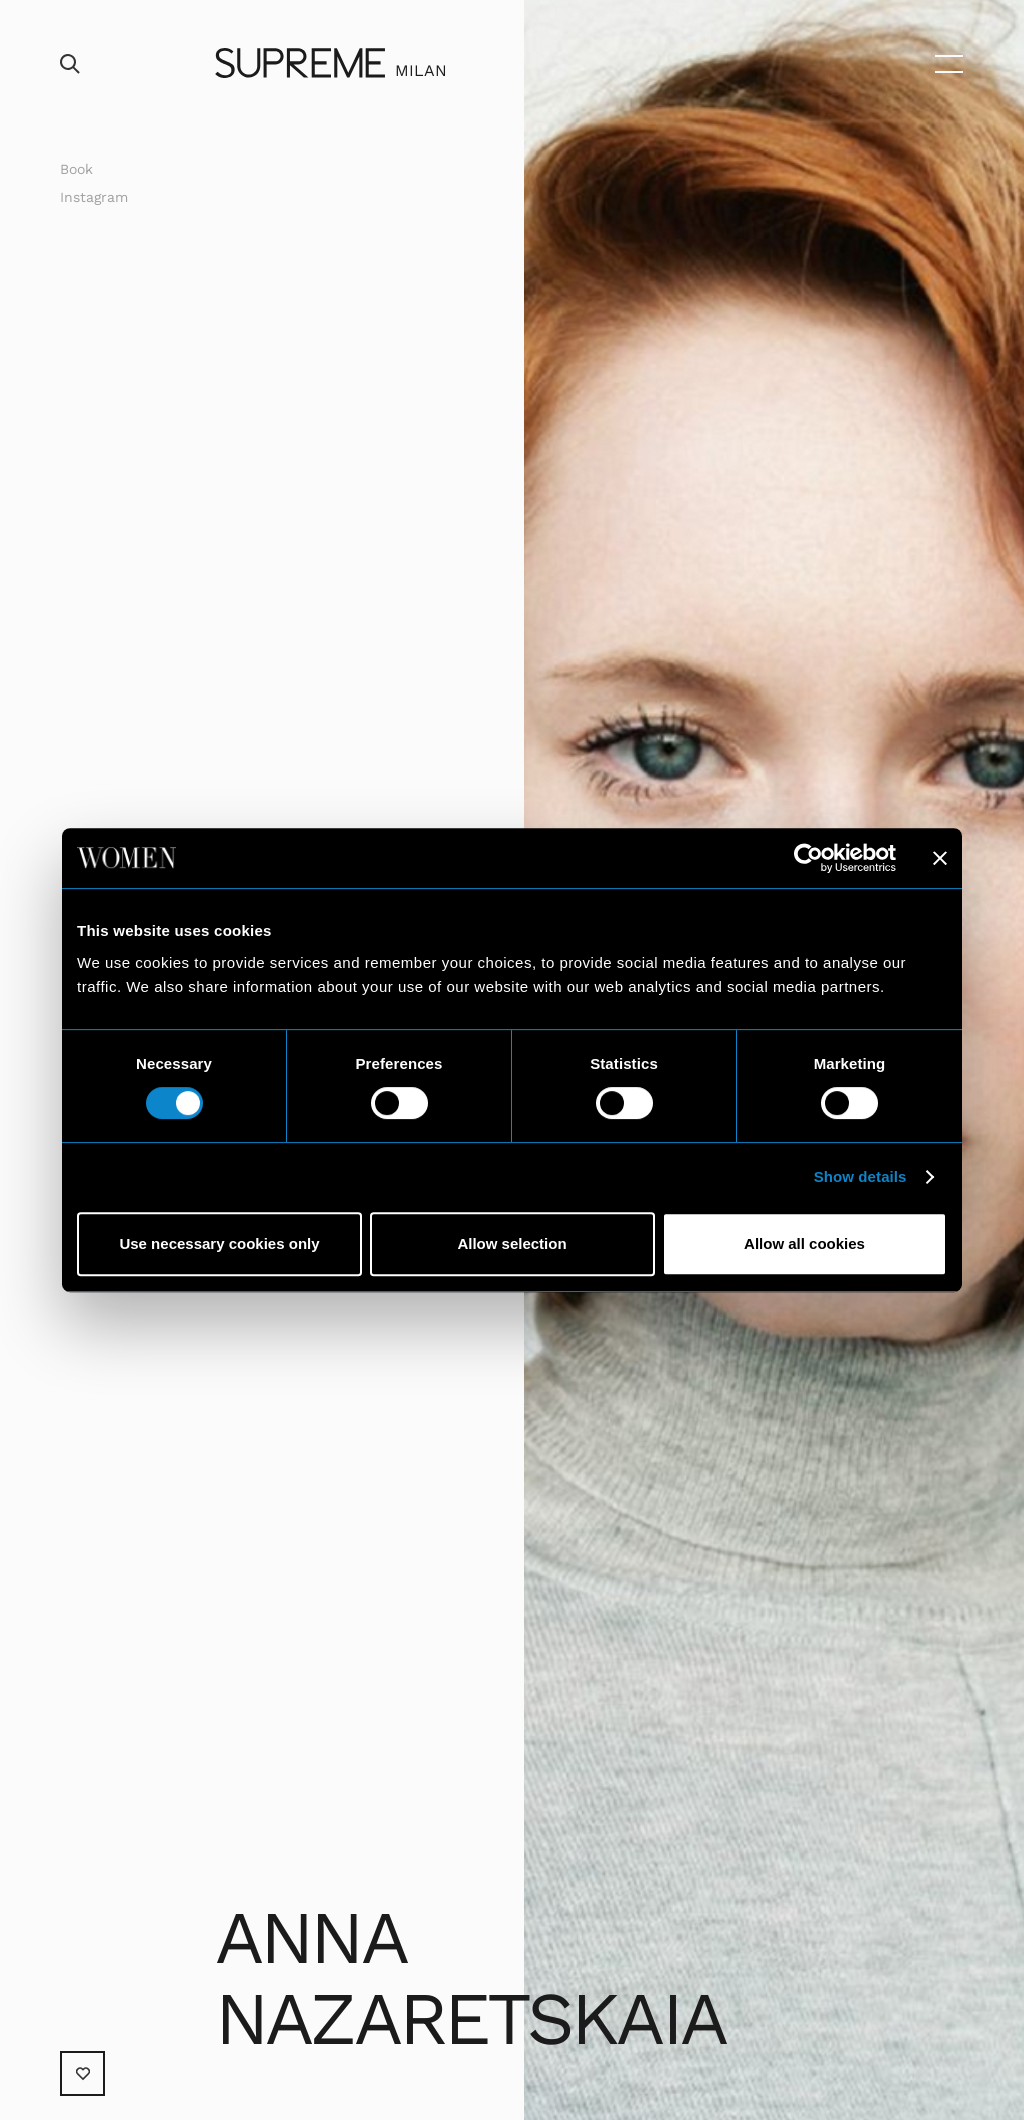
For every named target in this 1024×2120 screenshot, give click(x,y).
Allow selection (511, 1243)
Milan (421, 70)
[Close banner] (940, 858)
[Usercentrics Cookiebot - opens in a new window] (808, 858)
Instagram (94, 197)
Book (76, 169)
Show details (860, 1176)
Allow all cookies (804, 1243)
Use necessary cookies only (219, 1243)
